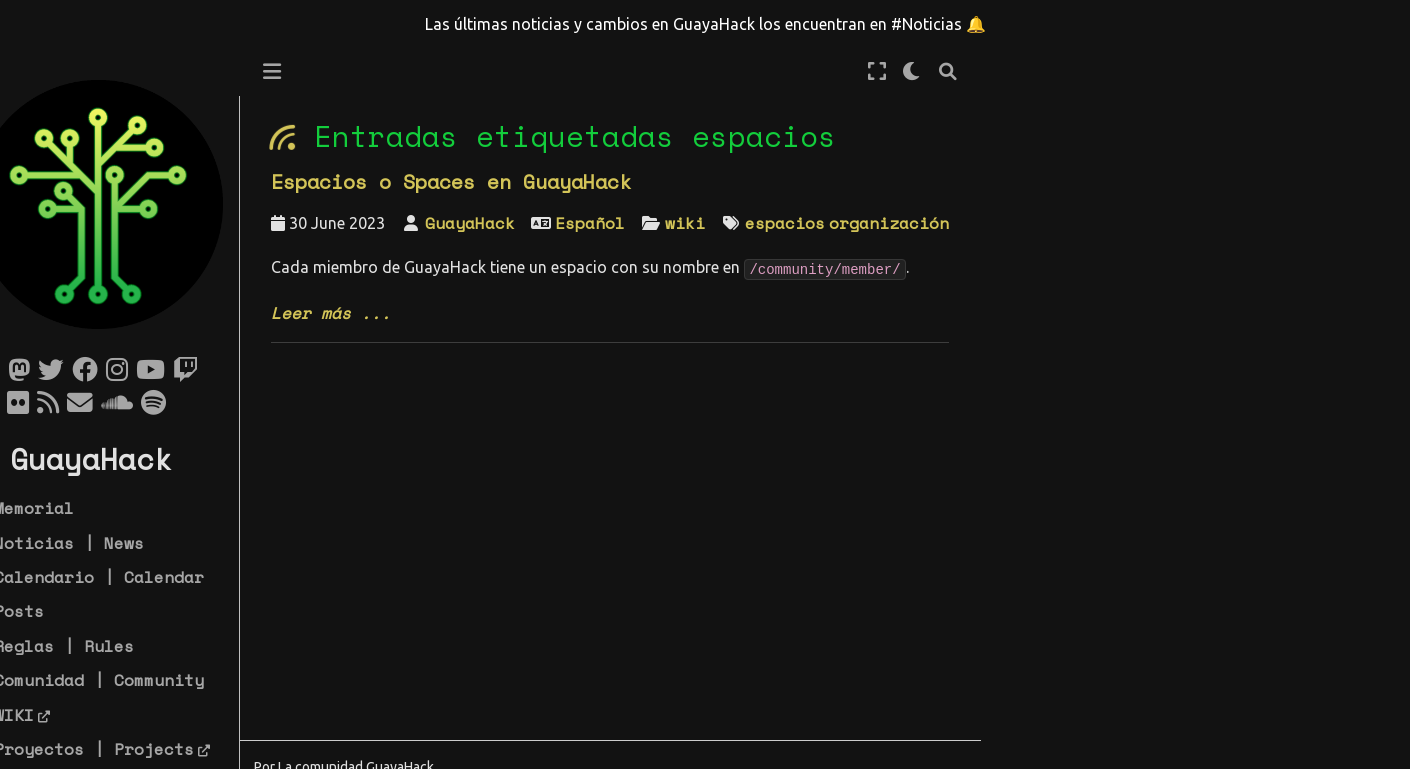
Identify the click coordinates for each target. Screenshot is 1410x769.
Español (634, 223)
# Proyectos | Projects (127, 749)
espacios (829, 223)
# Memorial (67, 508)
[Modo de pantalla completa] (921, 71)
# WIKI (47, 715)
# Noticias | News (102, 543)
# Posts (52, 611)
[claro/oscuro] (956, 71)
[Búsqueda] (992, 71)
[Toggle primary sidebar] (316, 71)
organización (933, 223)
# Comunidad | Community (132, 680)
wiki (729, 223)
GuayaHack (514, 223)
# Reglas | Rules (97, 646)
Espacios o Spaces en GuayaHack (495, 181)
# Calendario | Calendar (132, 577)
